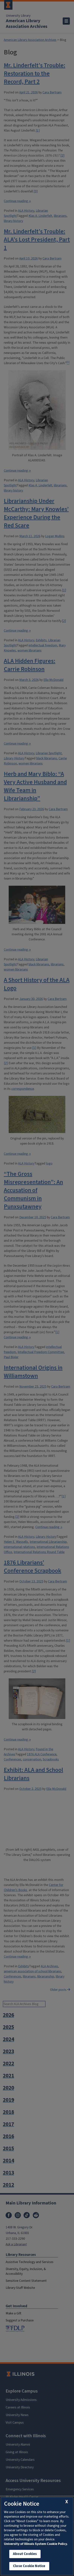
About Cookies (25, 2553)
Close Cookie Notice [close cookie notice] (29, 2566)
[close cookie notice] (66, 2501)
